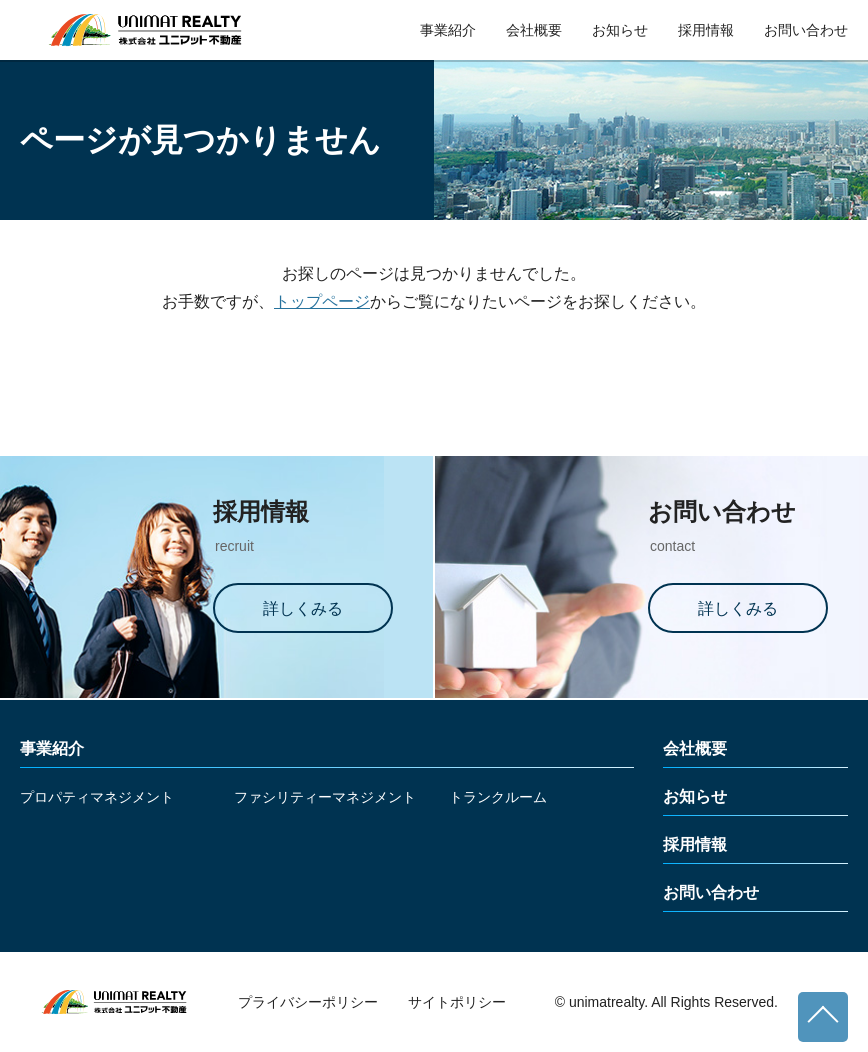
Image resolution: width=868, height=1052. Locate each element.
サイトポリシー (457, 1002)
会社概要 (534, 30)
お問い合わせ (806, 30)
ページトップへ (823, 1017)
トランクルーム (498, 797)
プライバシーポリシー (308, 1002)
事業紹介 (448, 30)
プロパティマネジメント (97, 797)
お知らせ (620, 30)
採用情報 (706, 30)
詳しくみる (303, 608)
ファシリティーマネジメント (325, 797)
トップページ (322, 301)
